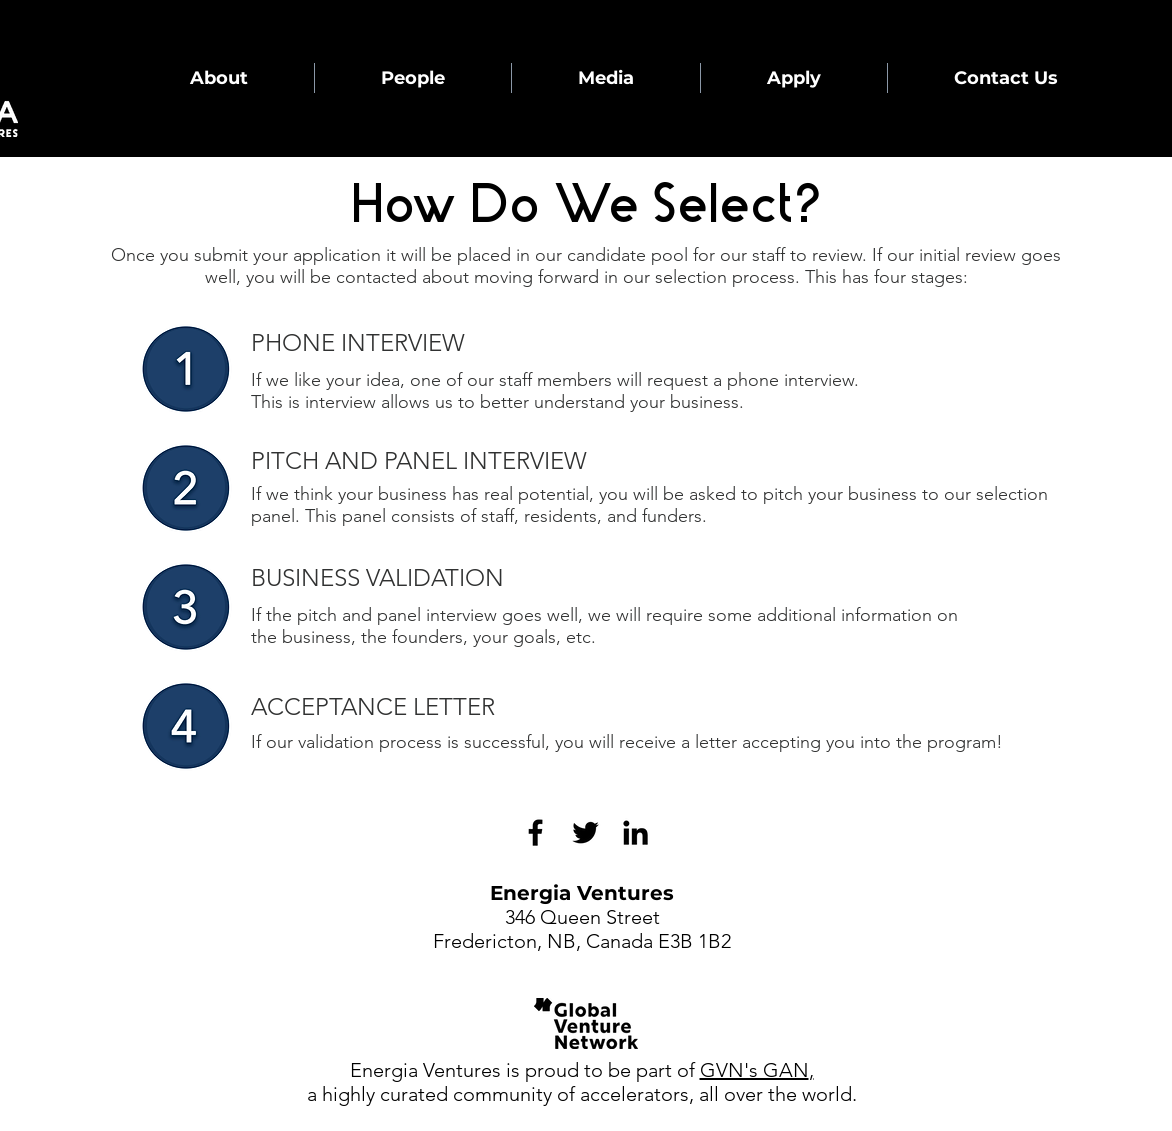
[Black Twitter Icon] (585, 832)
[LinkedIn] (635, 832)
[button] (218, 78)
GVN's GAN (754, 1070)
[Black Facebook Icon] (535, 832)
